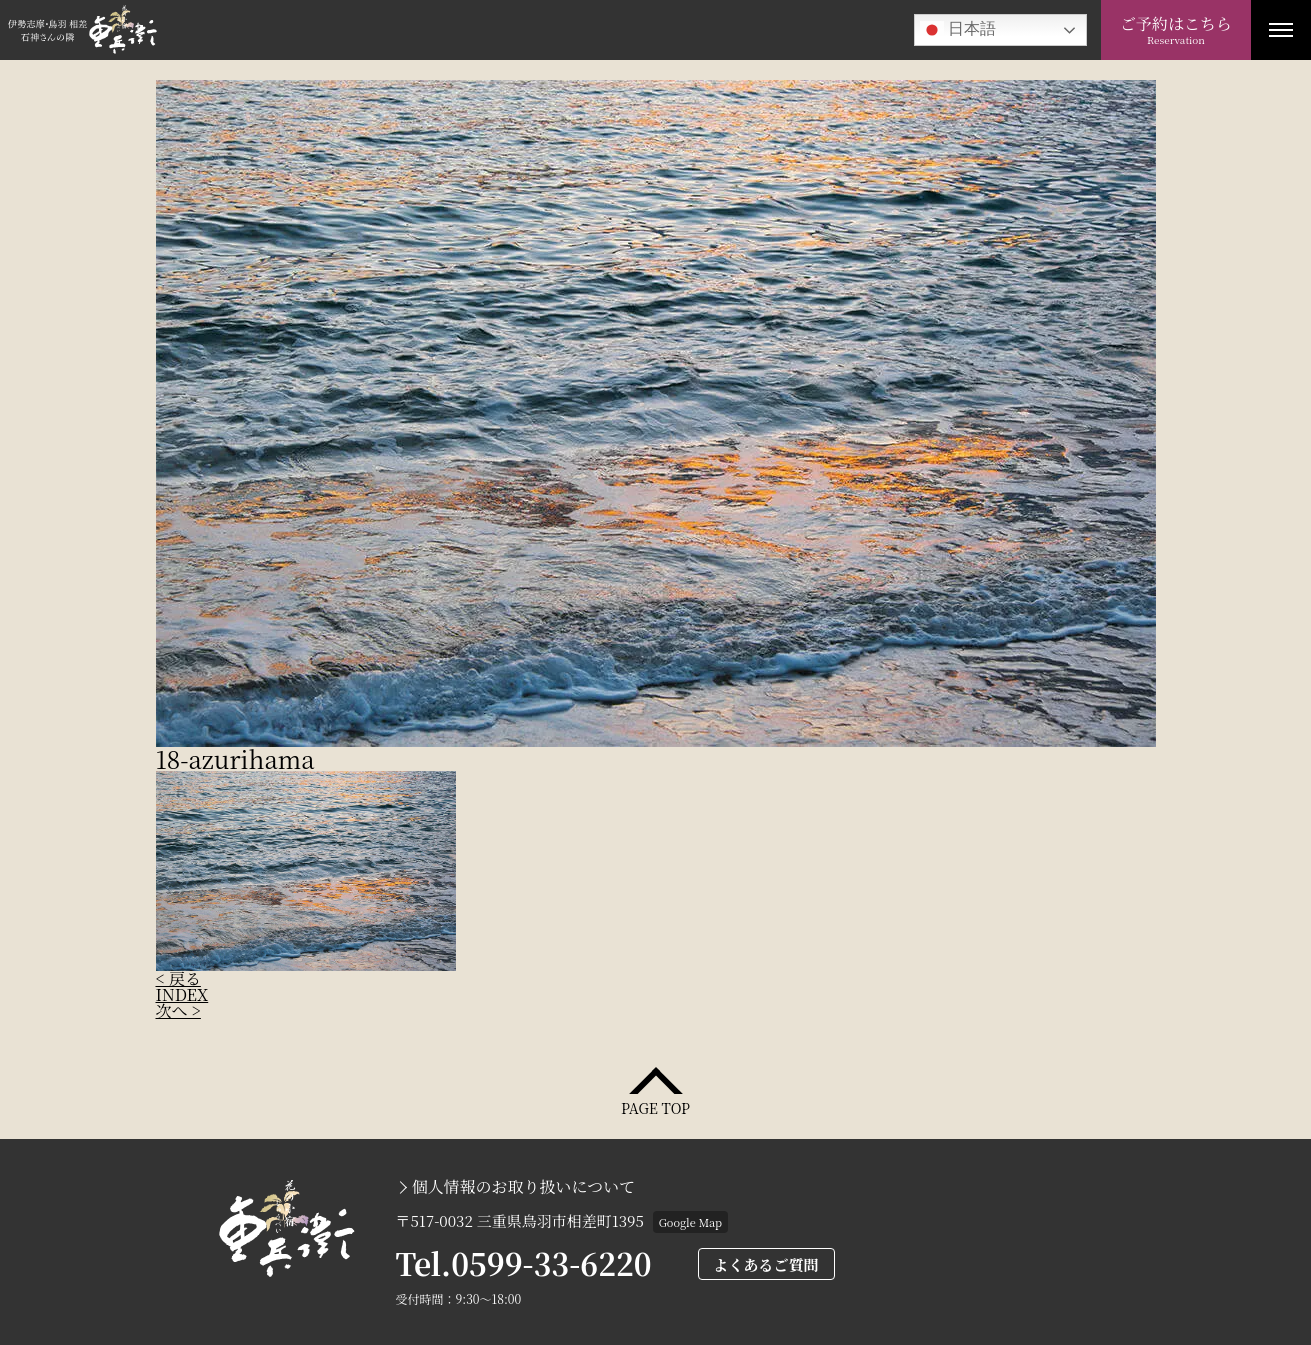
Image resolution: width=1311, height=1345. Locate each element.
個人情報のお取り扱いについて (524, 1187)
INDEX (182, 994)
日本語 (958, 30)
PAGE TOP (655, 1106)
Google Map (690, 1222)
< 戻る (178, 978)
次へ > (178, 1010)
